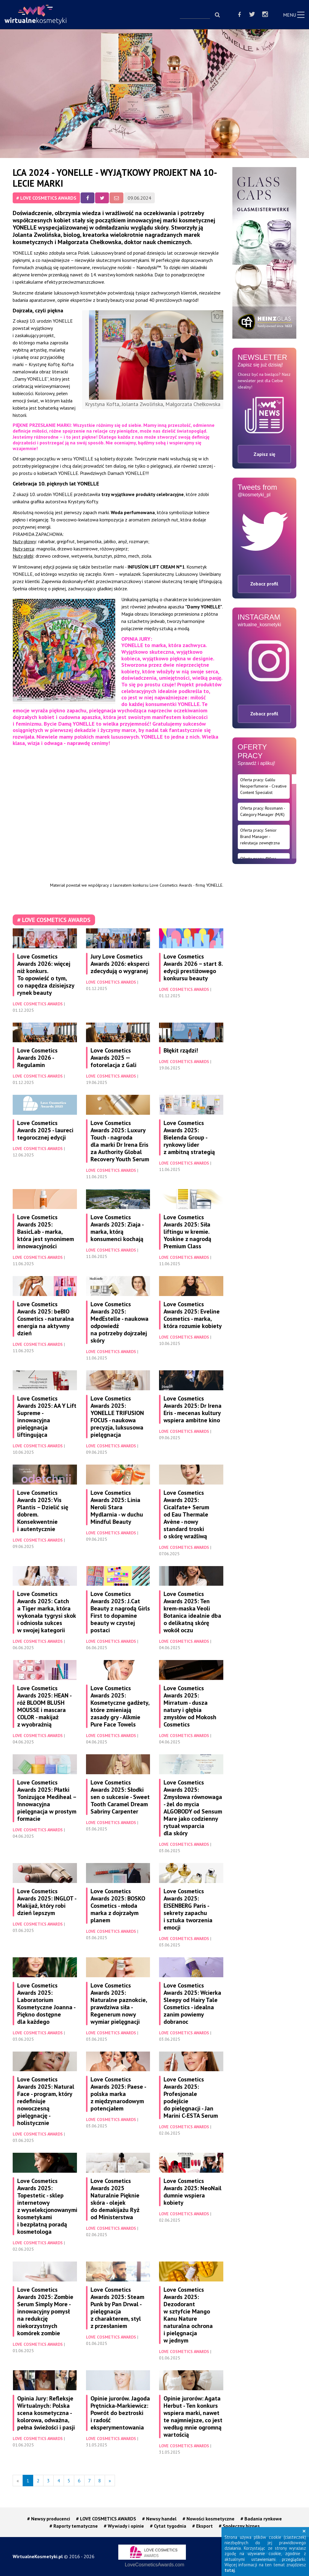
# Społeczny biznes (239, 2526)
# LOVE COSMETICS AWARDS (46, 198)
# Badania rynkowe (261, 2519)
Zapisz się (264, 454)
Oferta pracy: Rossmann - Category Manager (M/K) (262, 811)
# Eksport (202, 2526)
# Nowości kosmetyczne (208, 2519)
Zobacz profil (264, 584)
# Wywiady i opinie (124, 2526)
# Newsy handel (159, 2519)
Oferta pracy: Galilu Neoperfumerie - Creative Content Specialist (263, 786)
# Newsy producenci (48, 2519)
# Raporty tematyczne (73, 2526)
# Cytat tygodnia (168, 2526)
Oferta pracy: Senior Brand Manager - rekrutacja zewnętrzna (260, 836)
